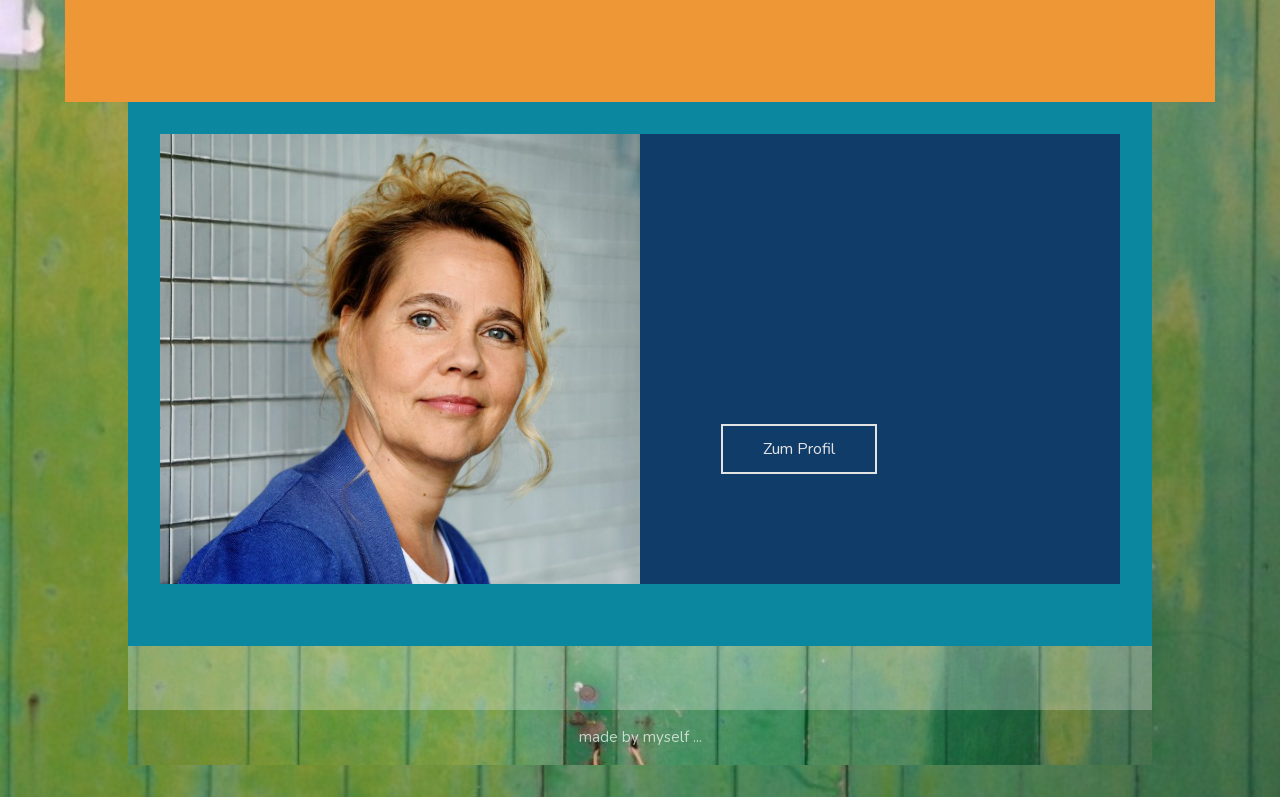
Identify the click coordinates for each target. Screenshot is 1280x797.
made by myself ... (640, 769)
